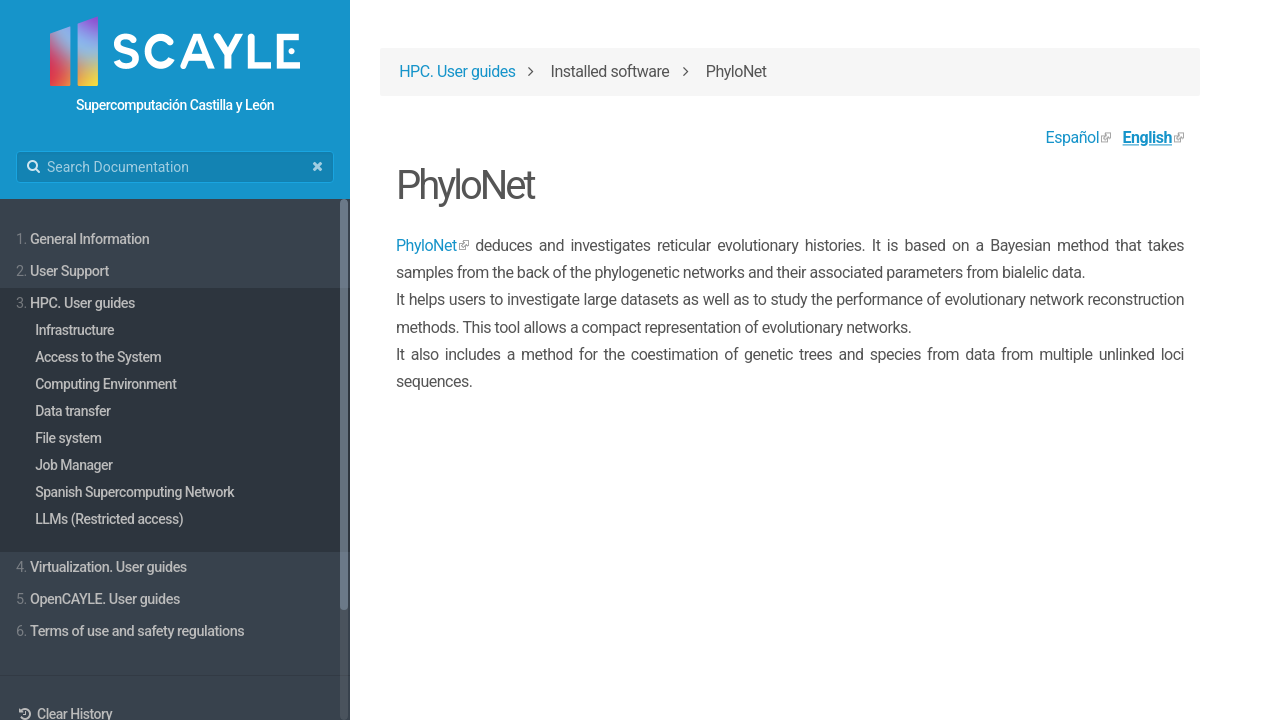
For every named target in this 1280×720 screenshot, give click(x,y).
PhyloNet (426, 245)
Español (1073, 137)
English (1147, 137)
